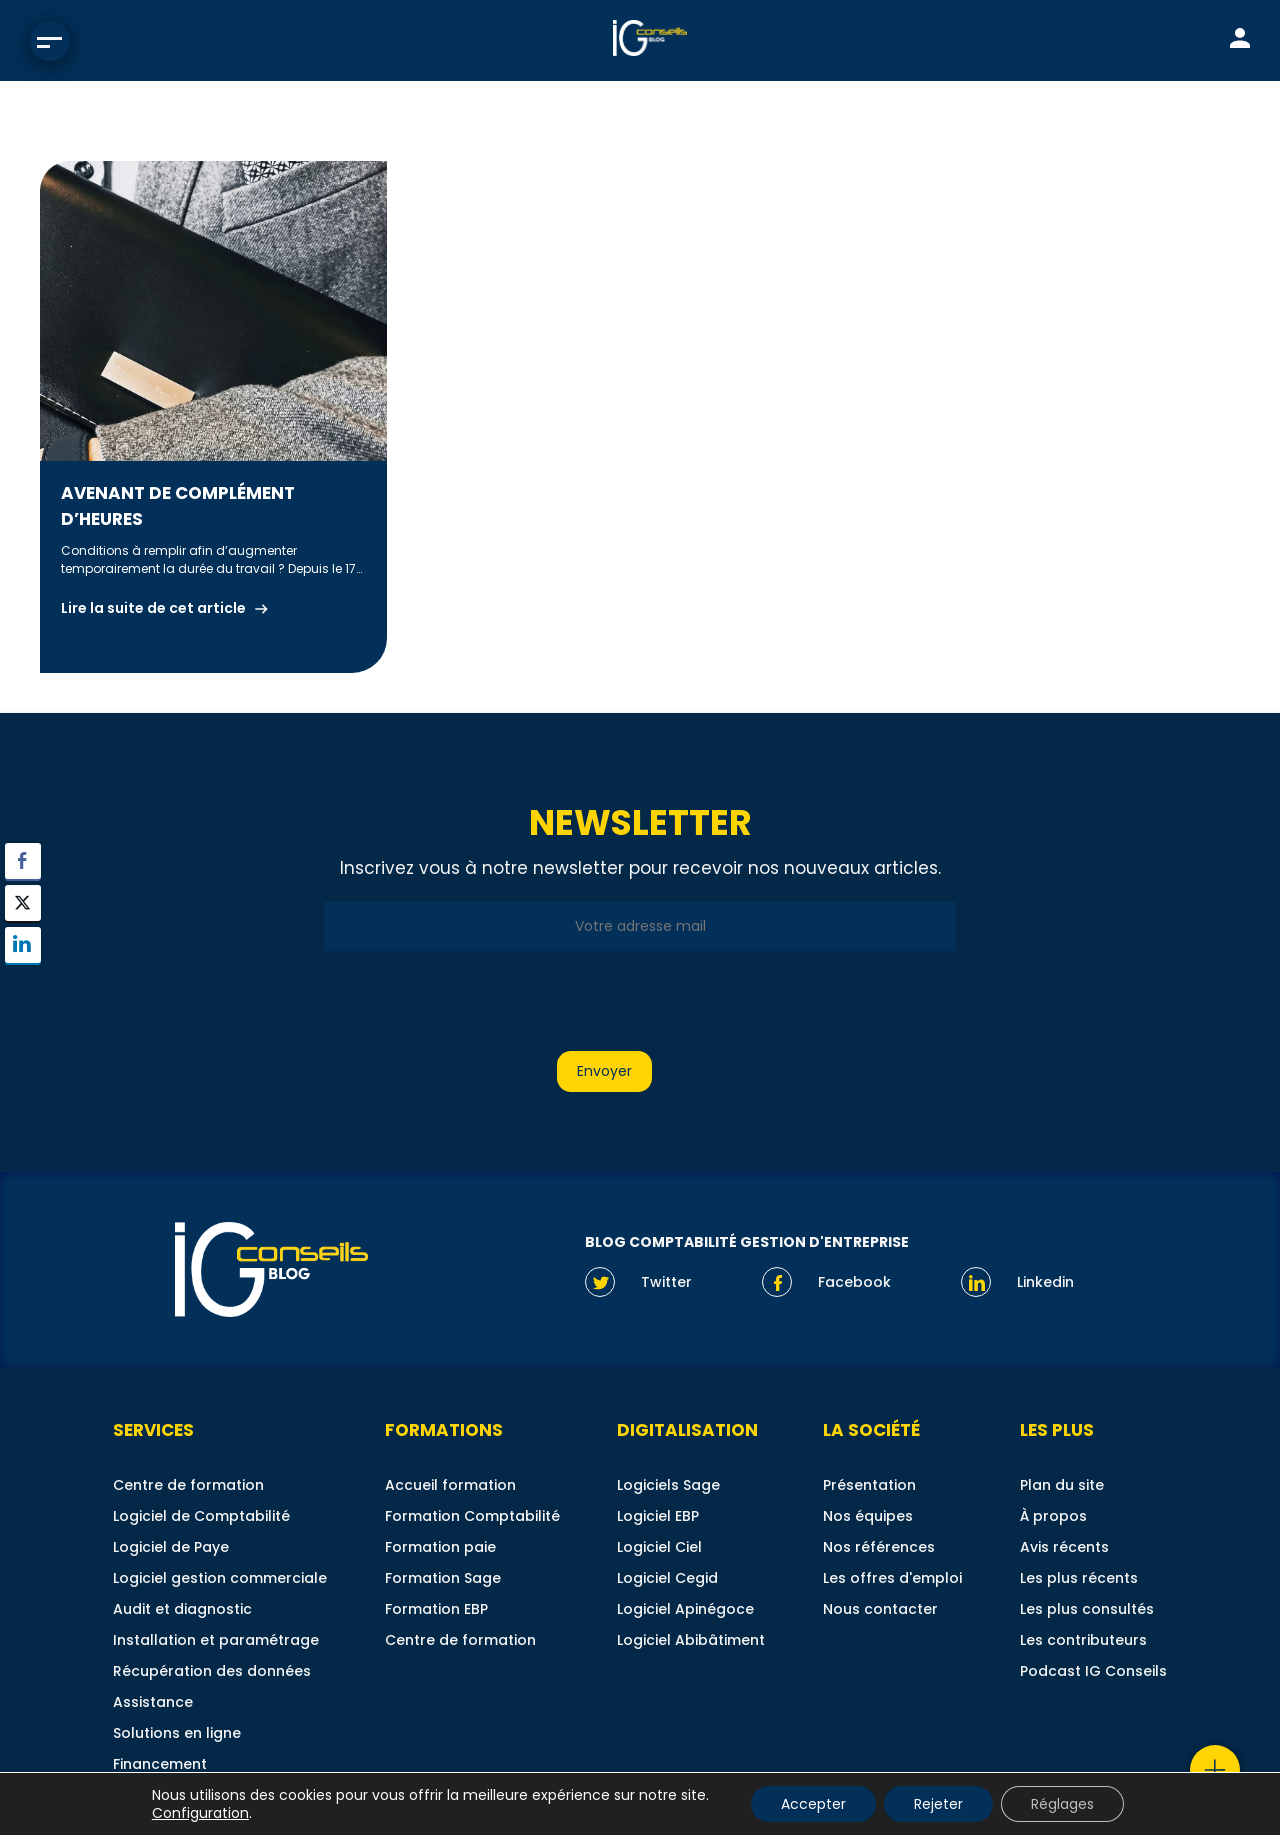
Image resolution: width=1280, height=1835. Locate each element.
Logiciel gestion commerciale (220, 1578)
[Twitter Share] (23, 903)
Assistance (153, 1702)
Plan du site (1062, 1485)
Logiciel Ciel (659, 1547)
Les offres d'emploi (892, 1578)
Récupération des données (212, 1671)
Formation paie (440, 1547)
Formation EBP (436, 1609)
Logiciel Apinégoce (685, 1609)
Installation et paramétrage (216, 1640)
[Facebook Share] (23, 861)
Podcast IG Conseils (1093, 1671)
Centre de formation (188, 1485)
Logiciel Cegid (667, 1578)
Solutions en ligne (177, 1733)
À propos (1053, 1516)
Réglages (1062, 1804)
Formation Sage (443, 1578)
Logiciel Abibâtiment (691, 1640)
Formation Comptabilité (472, 1516)
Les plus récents (1079, 1578)
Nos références (879, 1547)
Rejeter (938, 1804)
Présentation (869, 1485)
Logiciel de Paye (171, 1547)
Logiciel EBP (658, 1516)
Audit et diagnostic (182, 1609)
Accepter (813, 1804)
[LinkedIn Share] (23, 945)
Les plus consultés (1087, 1609)
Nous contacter (880, 1609)
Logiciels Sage (668, 1485)
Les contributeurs (1083, 1640)
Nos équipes (868, 1516)
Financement (160, 1764)
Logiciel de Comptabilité (201, 1516)
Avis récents (1064, 1547)
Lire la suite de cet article (153, 608)
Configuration (200, 1813)
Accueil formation (450, 1485)
